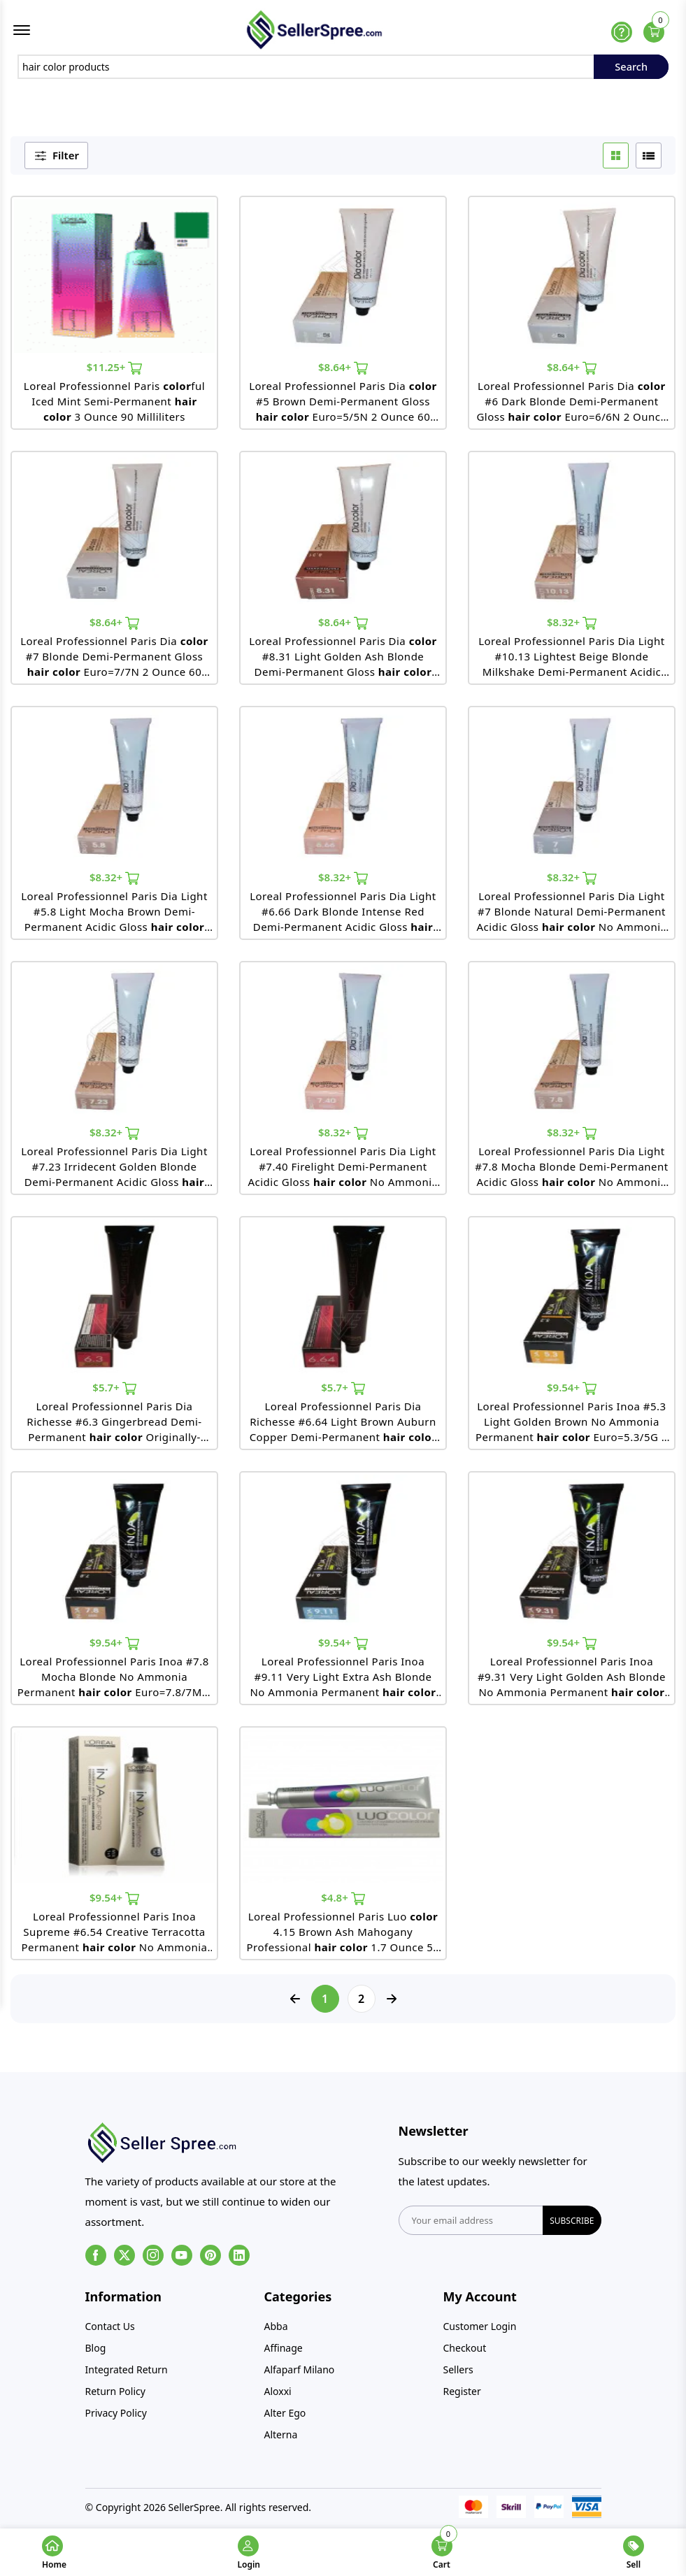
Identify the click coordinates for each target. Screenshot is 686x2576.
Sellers (458, 2374)
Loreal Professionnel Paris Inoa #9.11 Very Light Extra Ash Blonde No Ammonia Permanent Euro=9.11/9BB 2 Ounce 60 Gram (345, 1682)
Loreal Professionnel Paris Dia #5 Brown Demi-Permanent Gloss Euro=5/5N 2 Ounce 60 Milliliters (343, 406)
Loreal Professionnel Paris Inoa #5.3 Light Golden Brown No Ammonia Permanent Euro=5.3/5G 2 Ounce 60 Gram (572, 1426)
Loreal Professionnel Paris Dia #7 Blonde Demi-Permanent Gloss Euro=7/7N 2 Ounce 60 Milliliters (114, 661)
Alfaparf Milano (299, 2374)
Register (462, 2396)
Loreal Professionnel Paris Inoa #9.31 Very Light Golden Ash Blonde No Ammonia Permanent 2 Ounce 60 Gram (573, 1682)
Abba (276, 2331)
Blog (95, 2352)
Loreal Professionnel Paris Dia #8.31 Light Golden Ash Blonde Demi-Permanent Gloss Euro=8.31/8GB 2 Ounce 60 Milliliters (343, 661)
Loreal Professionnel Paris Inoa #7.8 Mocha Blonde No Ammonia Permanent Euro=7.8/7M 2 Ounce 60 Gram (114, 1682)
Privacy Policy (116, 2417)
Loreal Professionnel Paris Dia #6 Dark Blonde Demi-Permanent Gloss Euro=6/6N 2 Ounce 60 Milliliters (571, 406)
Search (631, 71)
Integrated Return (126, 2374)
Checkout (465, 2352)
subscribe (572, 2225)
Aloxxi (278, 2396)
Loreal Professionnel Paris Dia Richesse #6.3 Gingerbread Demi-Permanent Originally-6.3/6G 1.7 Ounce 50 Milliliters (114, 1426)
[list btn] (649, 160)
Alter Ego (285, 2417)
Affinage (283, 2352)
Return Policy (115, 2396)
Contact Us (110, 2331)
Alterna (281, 2439)
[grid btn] (616, 160)
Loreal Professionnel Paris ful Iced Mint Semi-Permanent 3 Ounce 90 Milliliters (114, 406)
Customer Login (480, 2331)
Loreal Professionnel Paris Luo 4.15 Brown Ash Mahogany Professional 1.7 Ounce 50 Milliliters (343, 1937)
